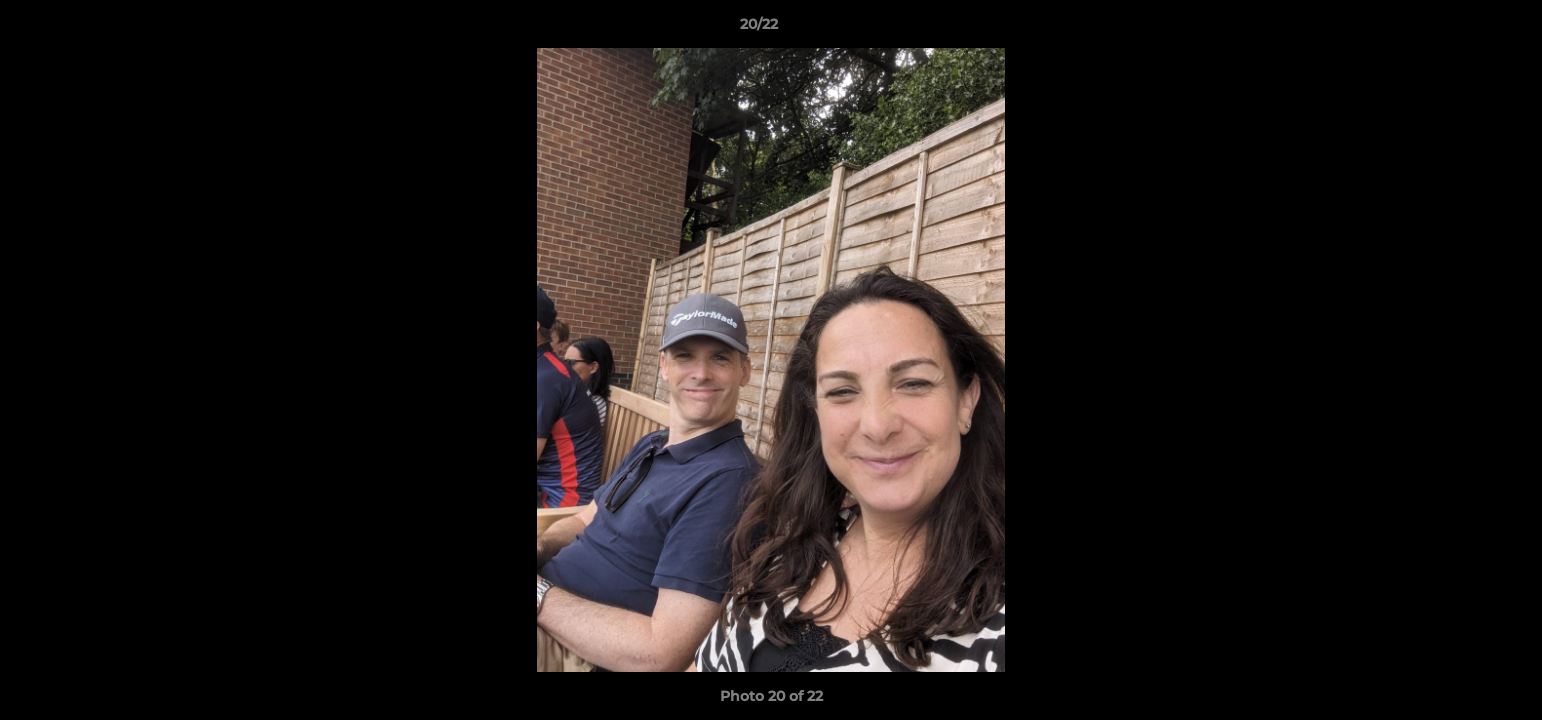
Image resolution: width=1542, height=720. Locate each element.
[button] (1458, 29)
